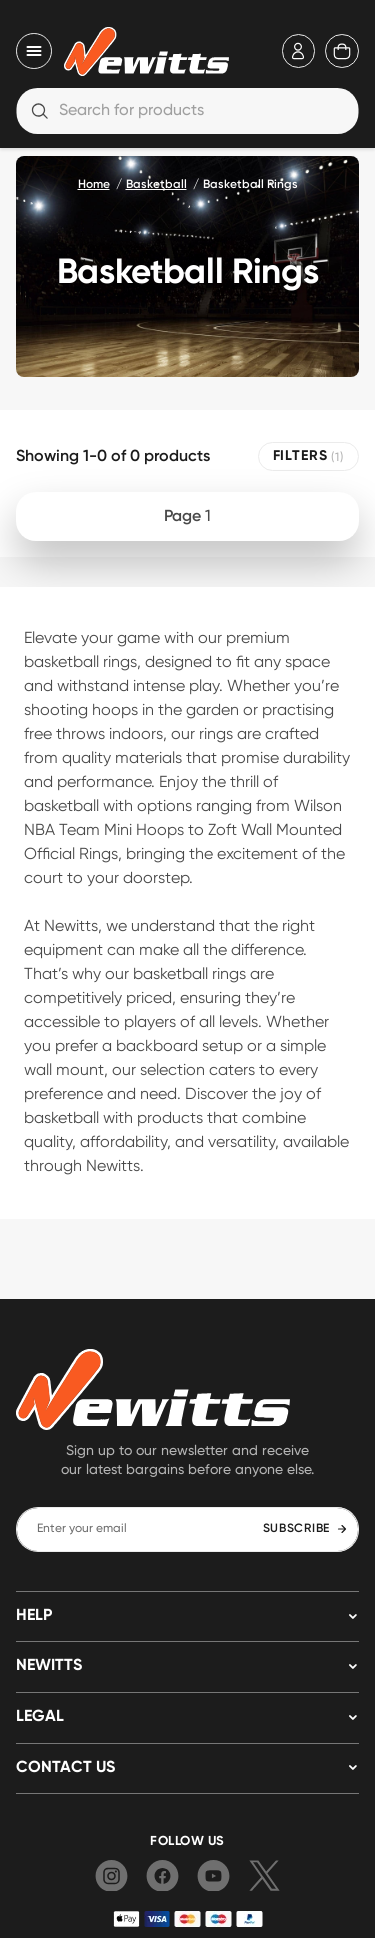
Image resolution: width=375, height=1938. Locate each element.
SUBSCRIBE (305, 1529)
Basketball (156, 185)
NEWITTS (49, 1666)
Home (94, 185)
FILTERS (308, 457)
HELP (34, 1616)
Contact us (65, 1768)
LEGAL (40, 1717)
